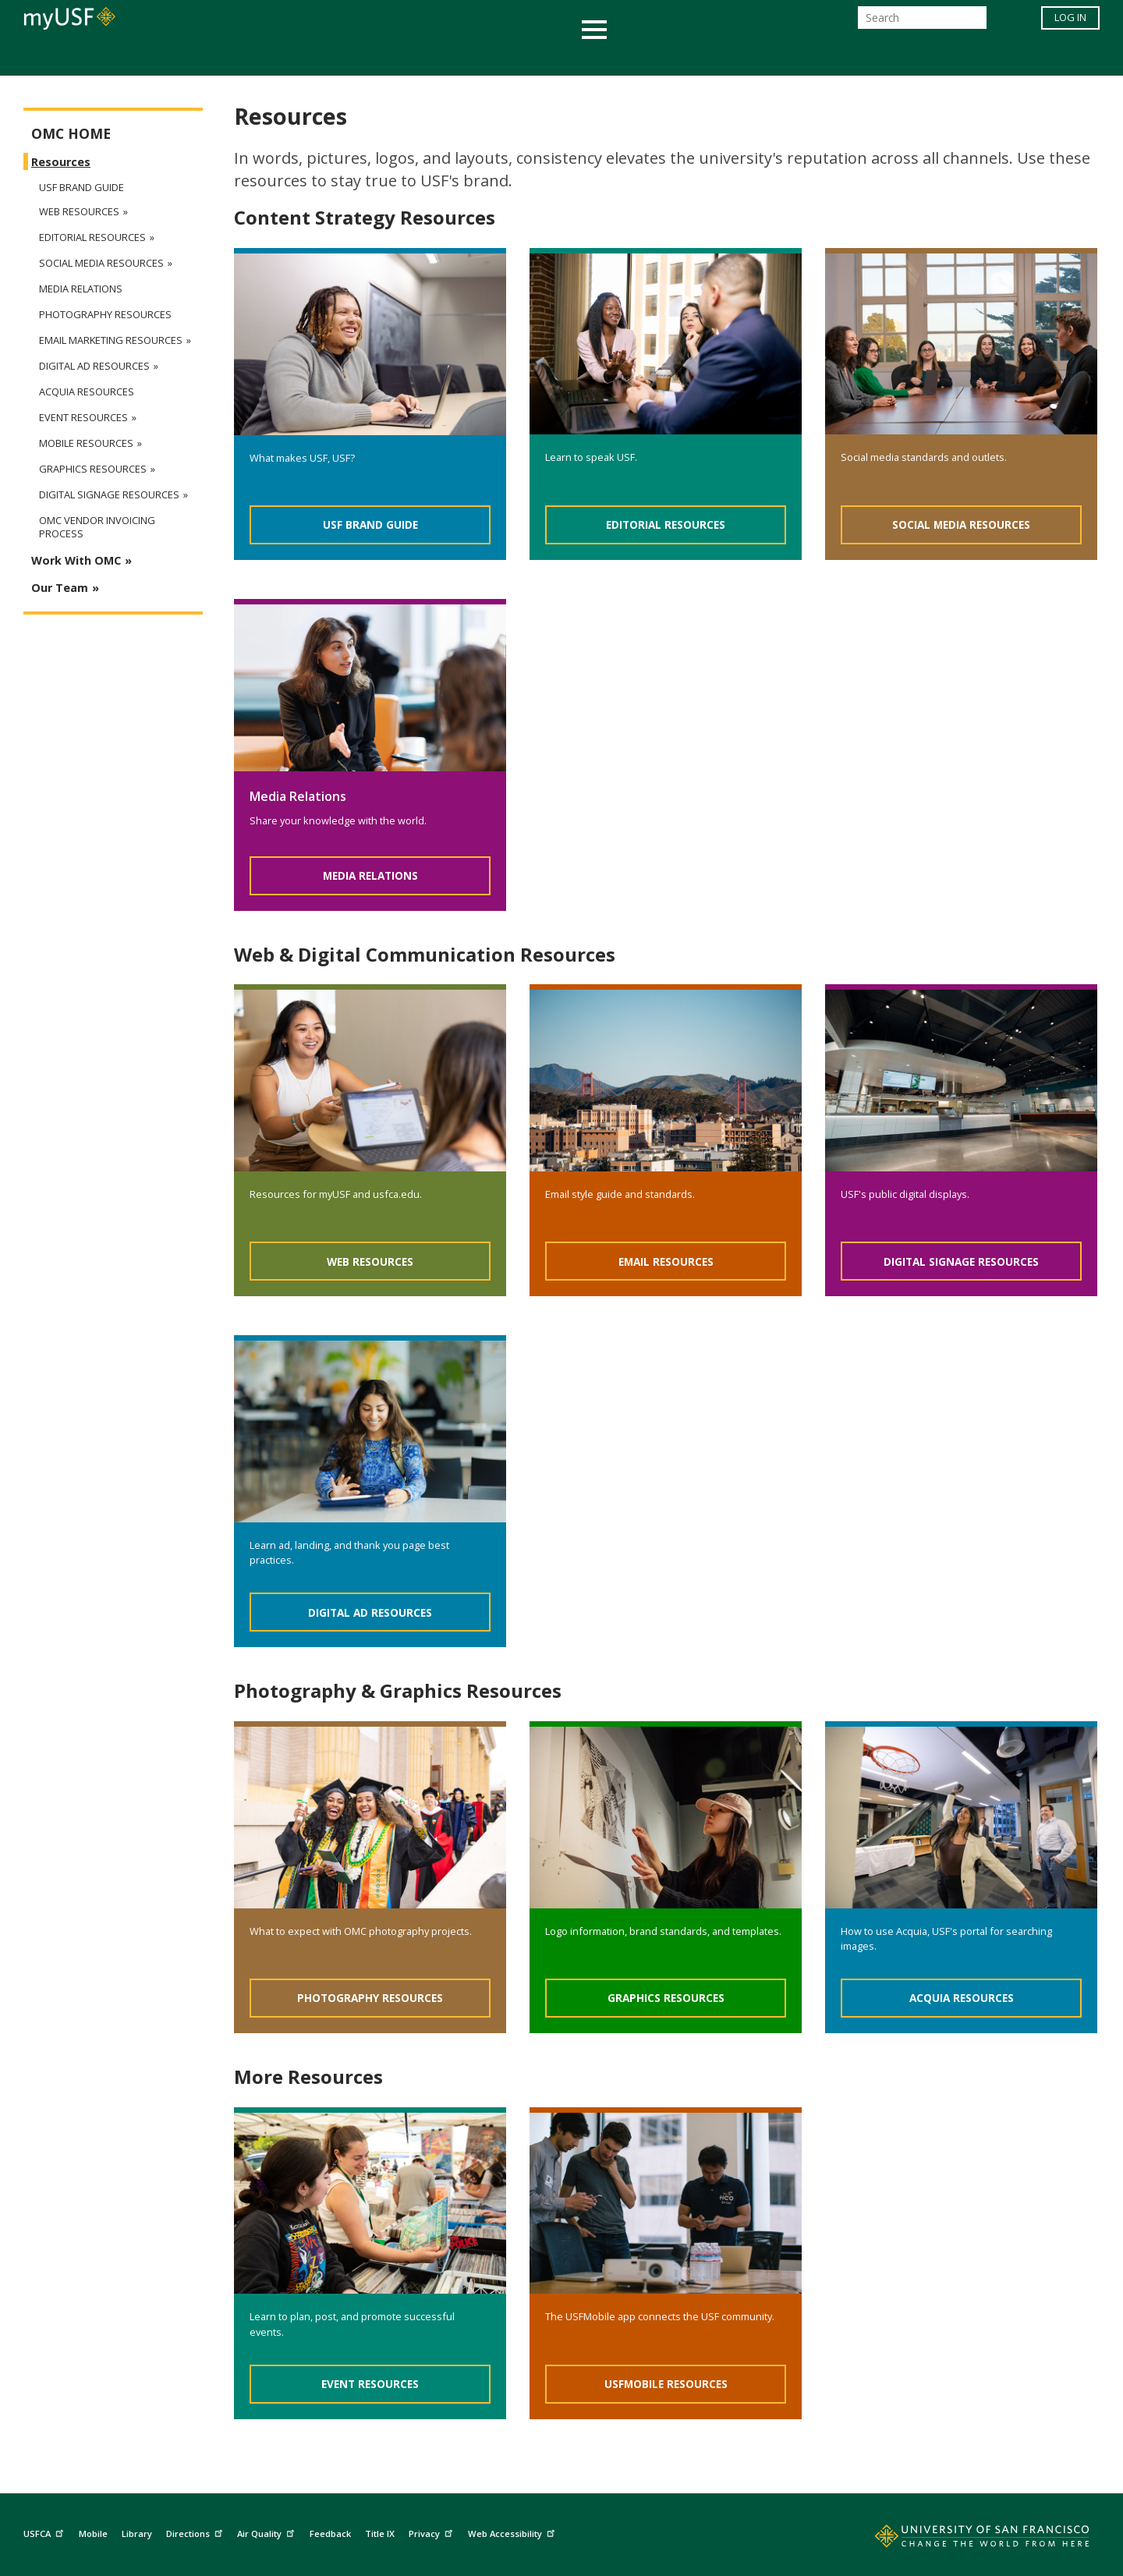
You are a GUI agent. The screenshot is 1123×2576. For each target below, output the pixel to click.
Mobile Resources (86, 443)
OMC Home (71, 133)
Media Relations (370, 875)
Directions (196, 2532)
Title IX (380, 2533)
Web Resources (370, 1261)
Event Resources (370, 2383)
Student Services (374, 57)
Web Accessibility (513, 2532)
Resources (60, 161)
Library (137, 2533)
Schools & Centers (837, 57)
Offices (726, 57)
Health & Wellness (515, 57)
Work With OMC (76, 560)
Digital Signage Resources (961, 1261)
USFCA (45, 2532)
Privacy (432, 2532)
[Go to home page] (964, 2539)
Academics (259, 57)
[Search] (922, 22)
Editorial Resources (665, 524)
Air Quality (267, 2532)
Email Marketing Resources (110, 340)
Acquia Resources (961, 1997)
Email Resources (666, 1261)
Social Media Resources (961, 524)
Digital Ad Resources (370, 1612)
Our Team (59, 587)
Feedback (330, 2533)
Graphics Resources (666, 1997)
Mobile (93, 2533)
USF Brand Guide (370, 524)
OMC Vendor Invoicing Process (97, 527)
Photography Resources (370, 1997)
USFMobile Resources (666, 2383)
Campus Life (639, 57)
